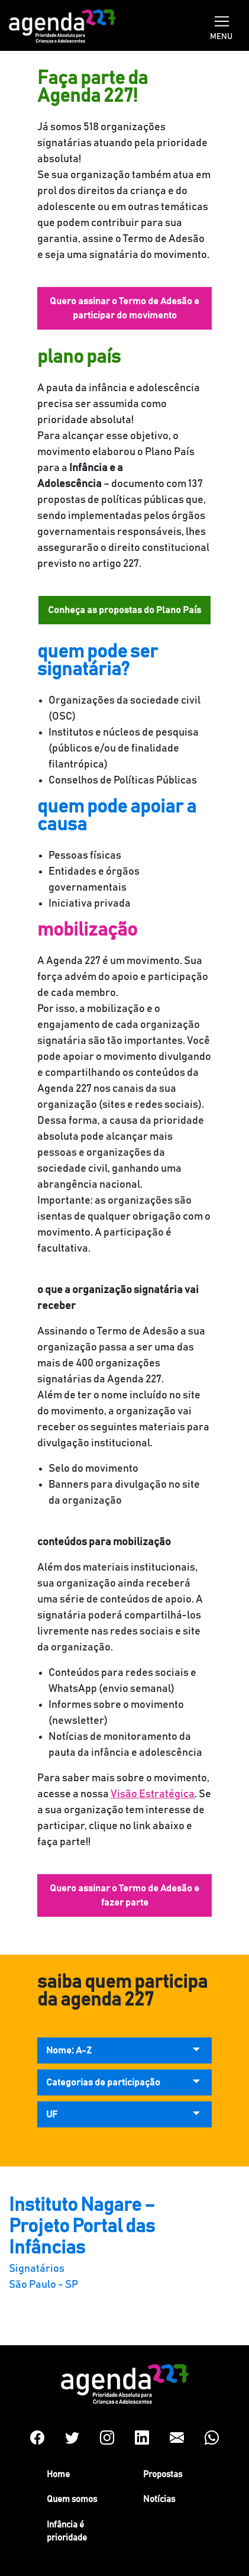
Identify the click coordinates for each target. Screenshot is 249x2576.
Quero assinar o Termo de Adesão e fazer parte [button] (124, 1895)
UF (51, 2114)
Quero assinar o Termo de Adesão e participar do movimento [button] (124, 308)
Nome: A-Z (69, 2050)
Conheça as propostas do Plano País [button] (124, 610)
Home (58, 2474)
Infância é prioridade (67, 2531)
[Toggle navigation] (221, 20)
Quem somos (72, 2499)
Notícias (159, 2499)
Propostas (162, 2474)
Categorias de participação (103, 2082)
